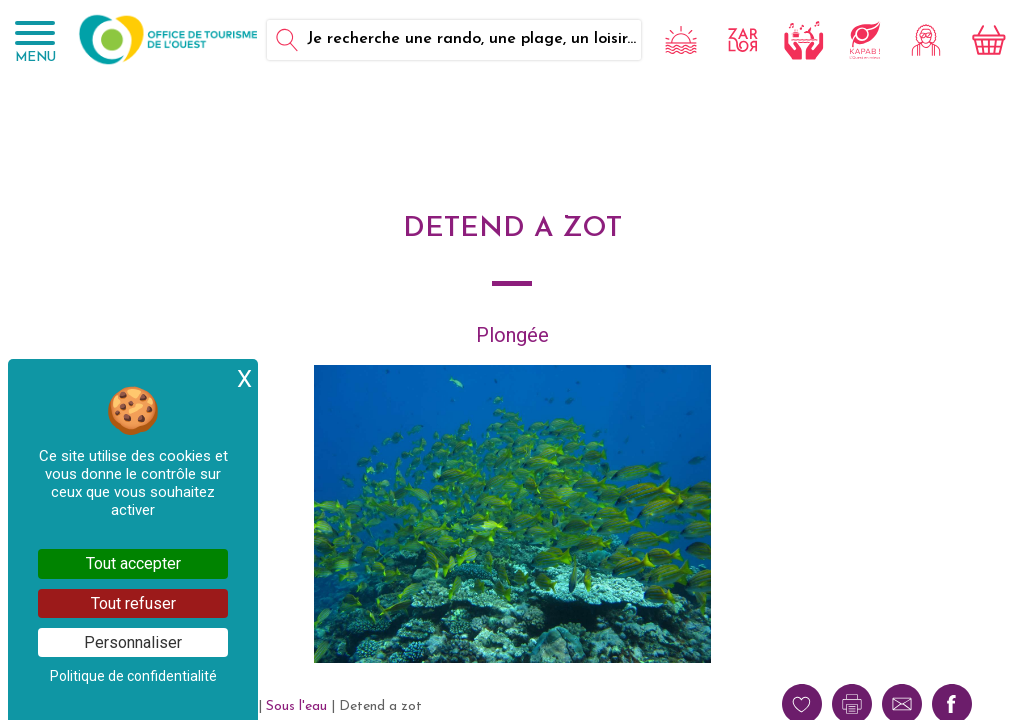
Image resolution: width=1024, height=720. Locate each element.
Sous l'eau (296, 706)
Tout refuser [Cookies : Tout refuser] (133, 603)
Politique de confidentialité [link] (133, 676)
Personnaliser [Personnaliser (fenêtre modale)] (133, 642)
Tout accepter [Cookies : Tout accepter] (133, 563)
